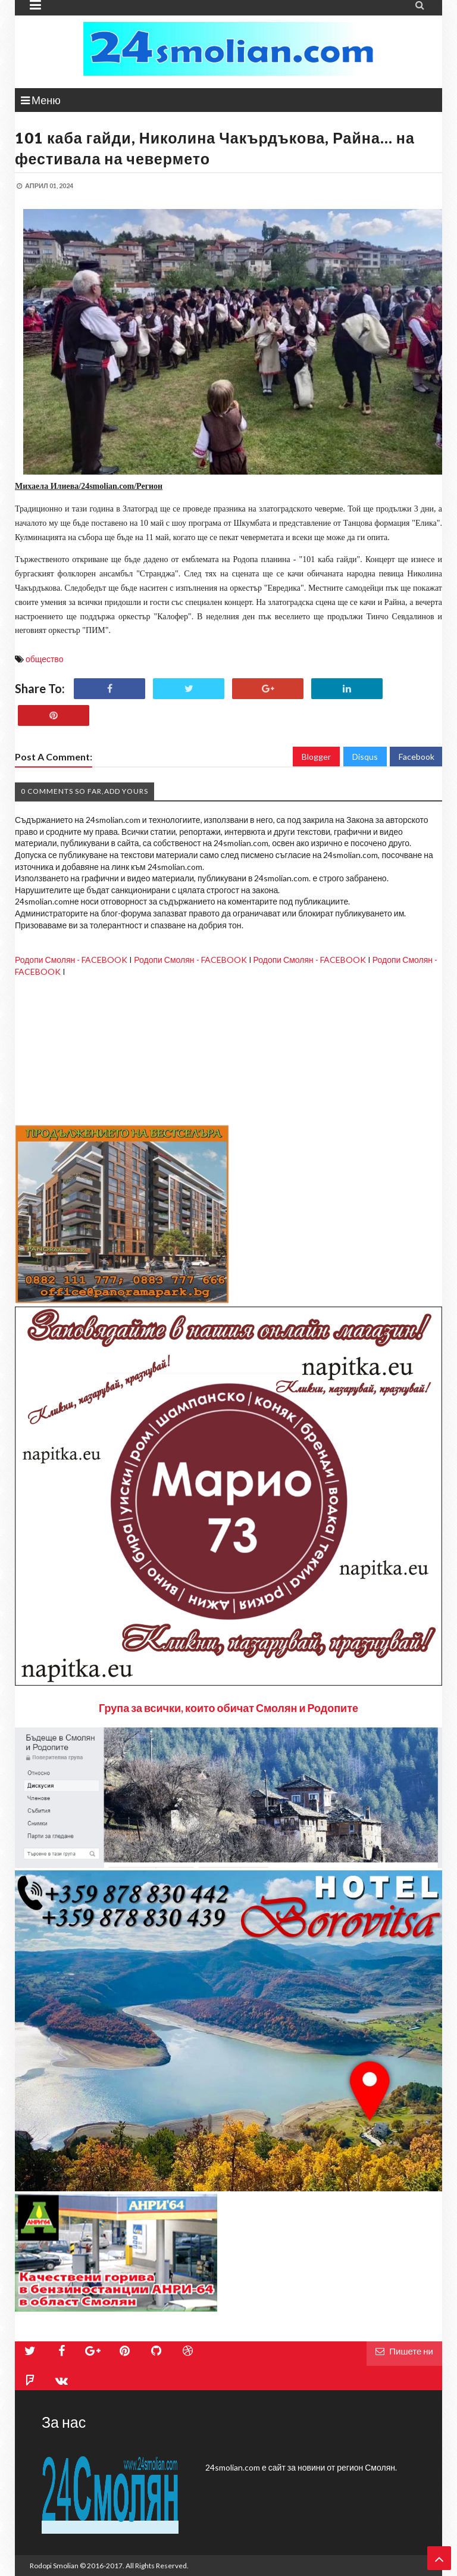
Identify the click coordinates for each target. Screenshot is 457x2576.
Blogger (316, 756)
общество (44, 659)
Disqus (365, 756)
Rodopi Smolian (54, 2565)
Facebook (416, 756)
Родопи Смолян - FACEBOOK (71, 960)
